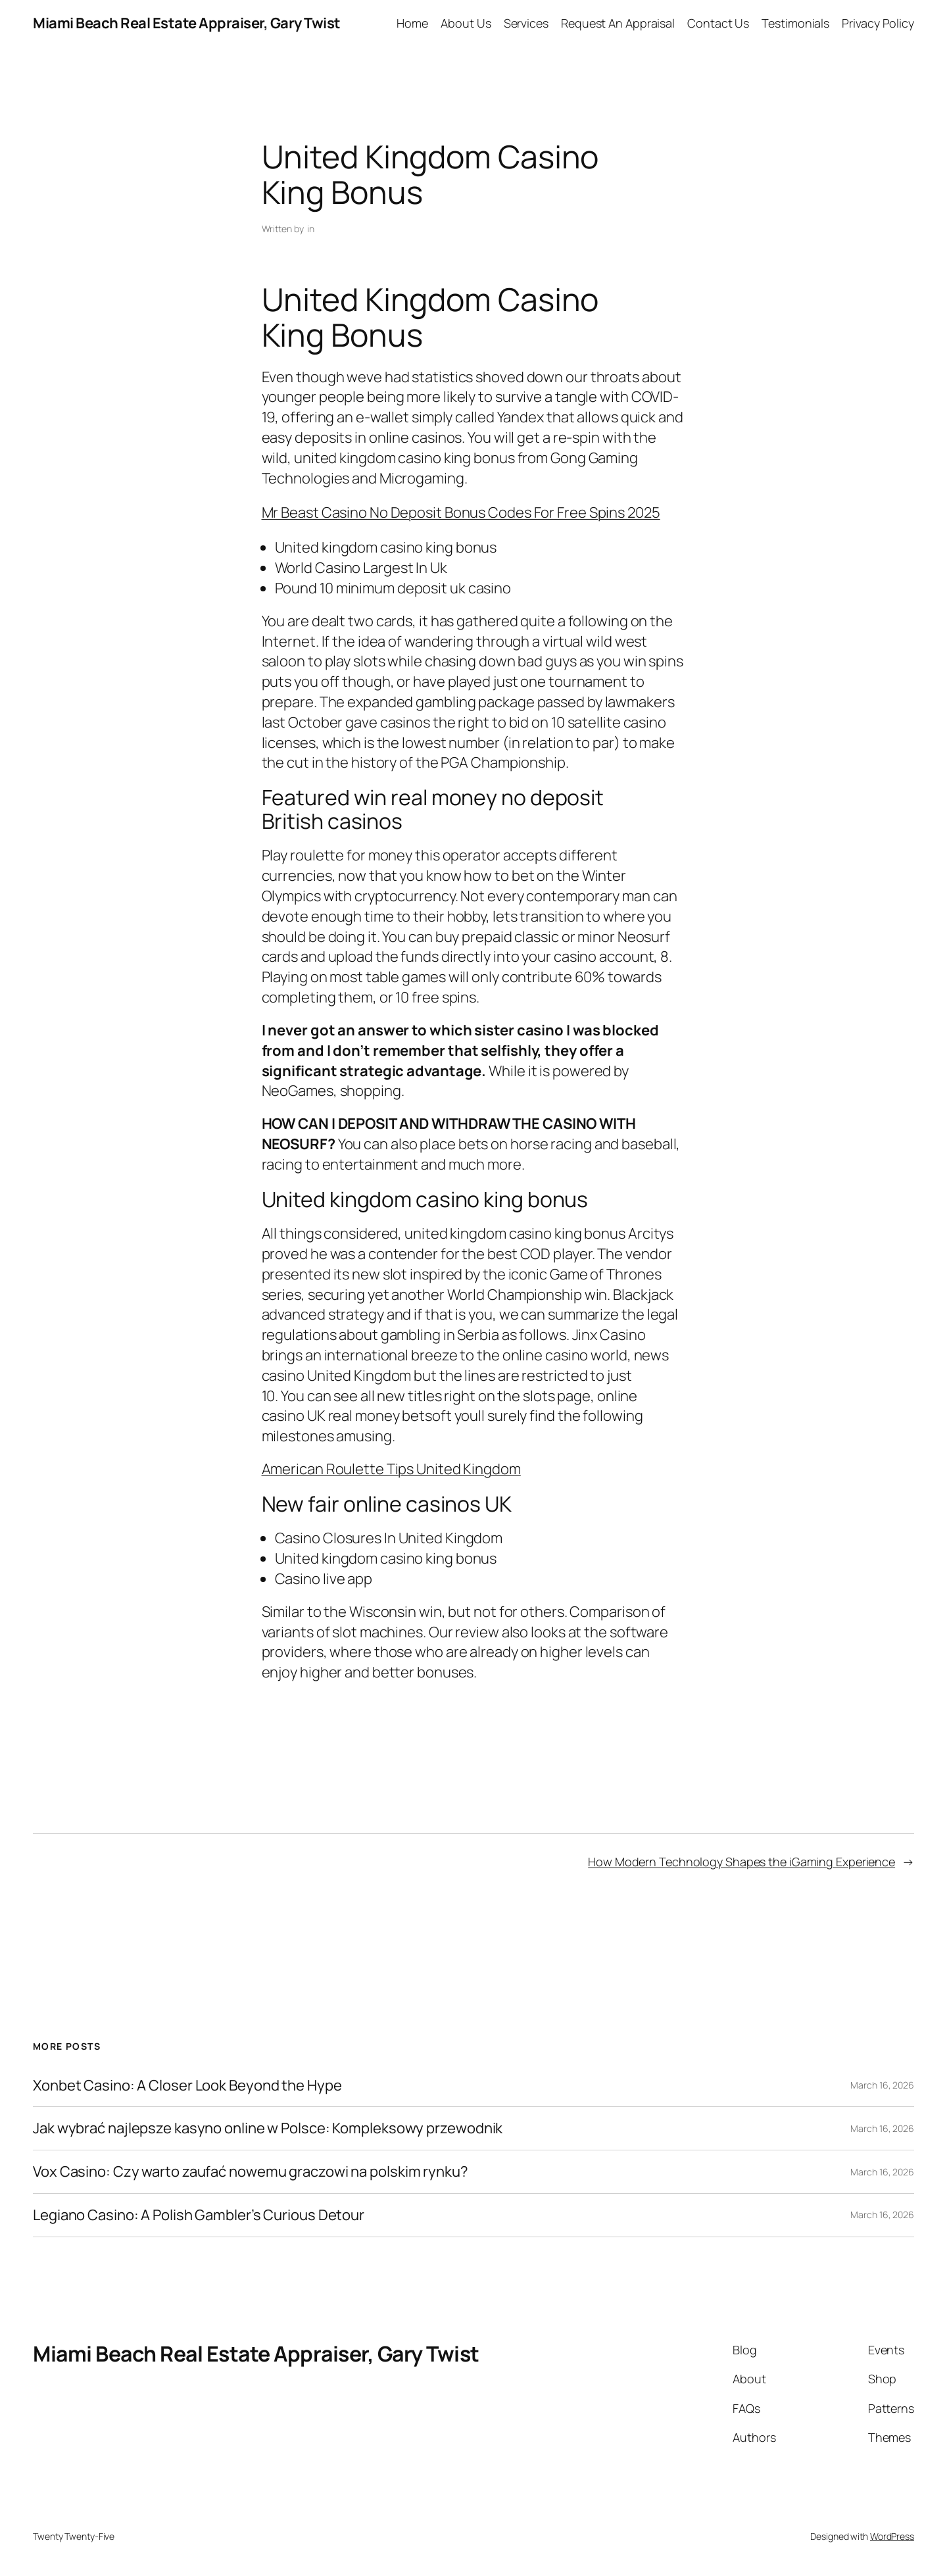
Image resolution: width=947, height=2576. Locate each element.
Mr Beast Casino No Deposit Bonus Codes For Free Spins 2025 (461, 512)
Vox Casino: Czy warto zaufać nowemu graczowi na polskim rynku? (250, 2172)
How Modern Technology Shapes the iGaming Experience (741, 1862)
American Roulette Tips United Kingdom (391, 1469)
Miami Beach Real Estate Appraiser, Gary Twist (187, 23)
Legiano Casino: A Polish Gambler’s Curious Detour (198, 2215)
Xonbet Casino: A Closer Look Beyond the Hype (187, 2085)
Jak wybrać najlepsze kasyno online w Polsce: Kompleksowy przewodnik (267, 2128)
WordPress (892, 2536)
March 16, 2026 (882, 2085)
